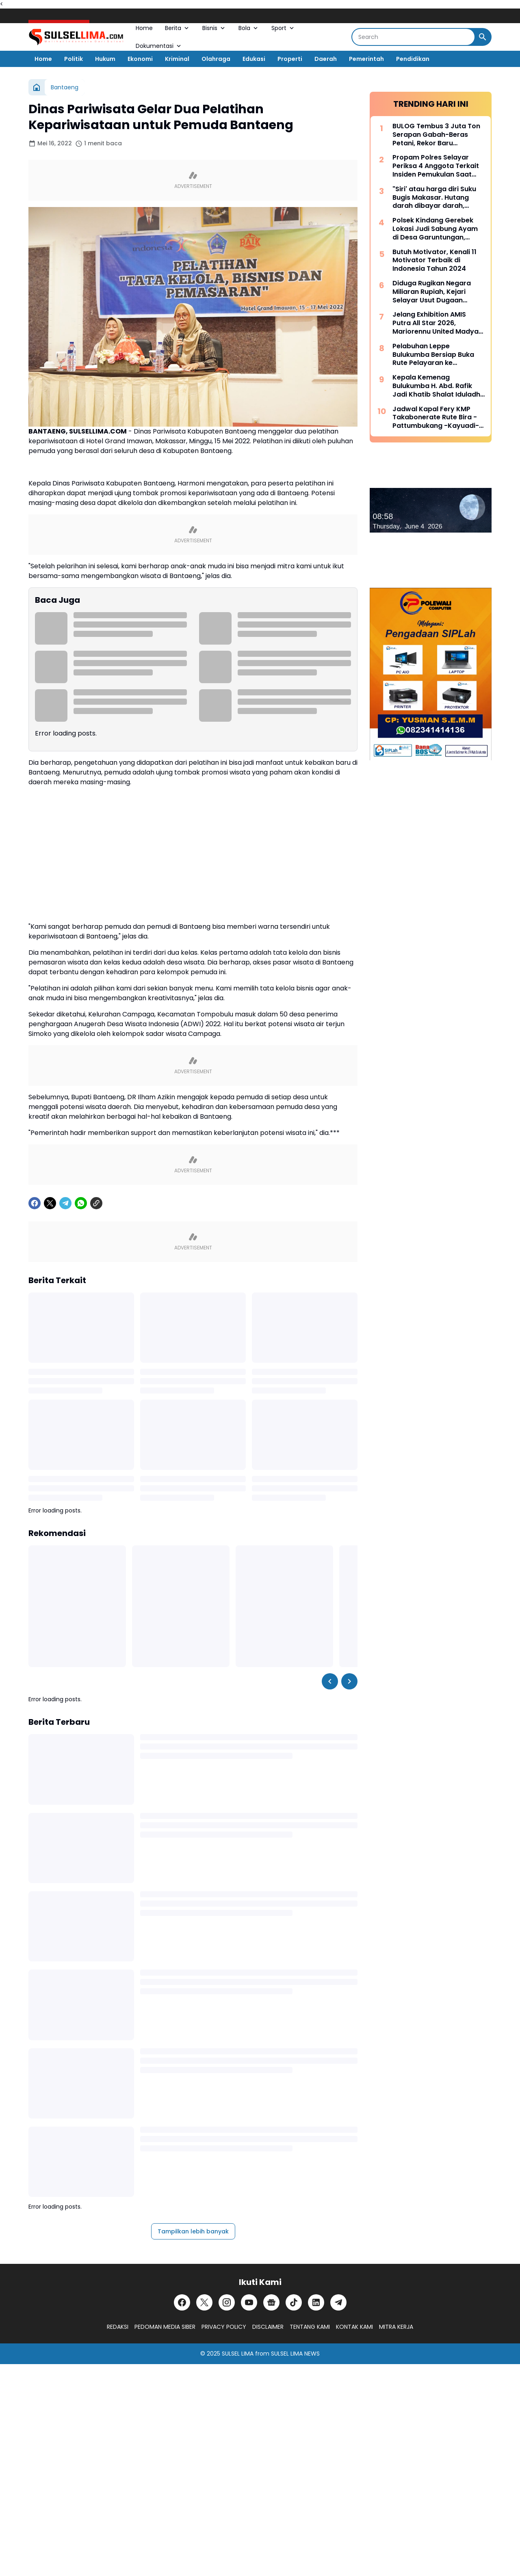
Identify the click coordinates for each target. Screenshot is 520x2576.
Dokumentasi (159, 46)
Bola (248, 28)
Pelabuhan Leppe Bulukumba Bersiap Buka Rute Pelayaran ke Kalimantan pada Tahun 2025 (433, 354)
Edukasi (254, 59)
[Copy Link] (96, 1203)
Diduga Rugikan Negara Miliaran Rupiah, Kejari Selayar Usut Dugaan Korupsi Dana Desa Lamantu (431, 291)
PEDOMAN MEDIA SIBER (164, 2327)
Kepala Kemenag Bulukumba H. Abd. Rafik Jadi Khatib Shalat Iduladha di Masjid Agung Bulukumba (438, 386)
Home (144, 28)
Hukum (105, 59)
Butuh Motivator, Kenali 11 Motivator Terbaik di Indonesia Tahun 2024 (434, 260)
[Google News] (271, 2302)
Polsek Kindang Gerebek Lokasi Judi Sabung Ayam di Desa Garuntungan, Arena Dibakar (435, 229)
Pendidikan (412, 59)
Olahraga (216, 59)
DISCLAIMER (268, 2327)
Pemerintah (366, 59)
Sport (283, 28)
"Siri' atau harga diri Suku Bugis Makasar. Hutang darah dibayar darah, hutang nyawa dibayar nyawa (434, 197)
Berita (177, 28)
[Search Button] (482, 37)
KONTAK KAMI (354, 2327)
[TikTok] (294, 2302)
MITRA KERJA (396, 2327)
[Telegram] (65, 1203)
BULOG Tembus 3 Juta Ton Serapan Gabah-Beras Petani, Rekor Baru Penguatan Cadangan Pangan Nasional (436, 134)
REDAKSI (117, 2327)
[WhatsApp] (81, 1203)
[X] (50, 1203)
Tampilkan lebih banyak (193, 2231)
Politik (73, 59)
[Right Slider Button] (349, 1681)
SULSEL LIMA (238, 2353)
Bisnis (214, 28)
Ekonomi (140, 59)
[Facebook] (34, 1203)
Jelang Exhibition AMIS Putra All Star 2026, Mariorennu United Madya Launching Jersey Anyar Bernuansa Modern (435, 323)
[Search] (413, 37)
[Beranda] (36, 87)
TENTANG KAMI (310, 2327)
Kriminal (177, 59)
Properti (289, 59)
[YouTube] (249, 2302)
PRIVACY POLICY (224, 2327)
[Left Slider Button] (330, 1681)
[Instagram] (227, 2302)
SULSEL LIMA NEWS (295, 2353)
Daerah (325, 59)
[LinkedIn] (316, 2302)
